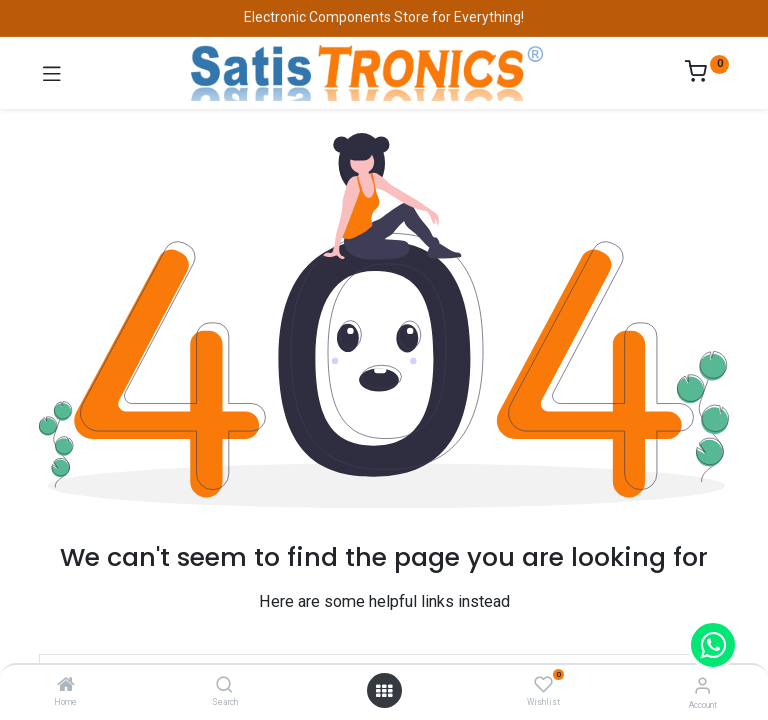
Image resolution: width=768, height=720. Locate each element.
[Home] (66, 686)
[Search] (224, 686)
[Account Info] (702, 685)
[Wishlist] (543, 685)
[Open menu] (384, 691)
